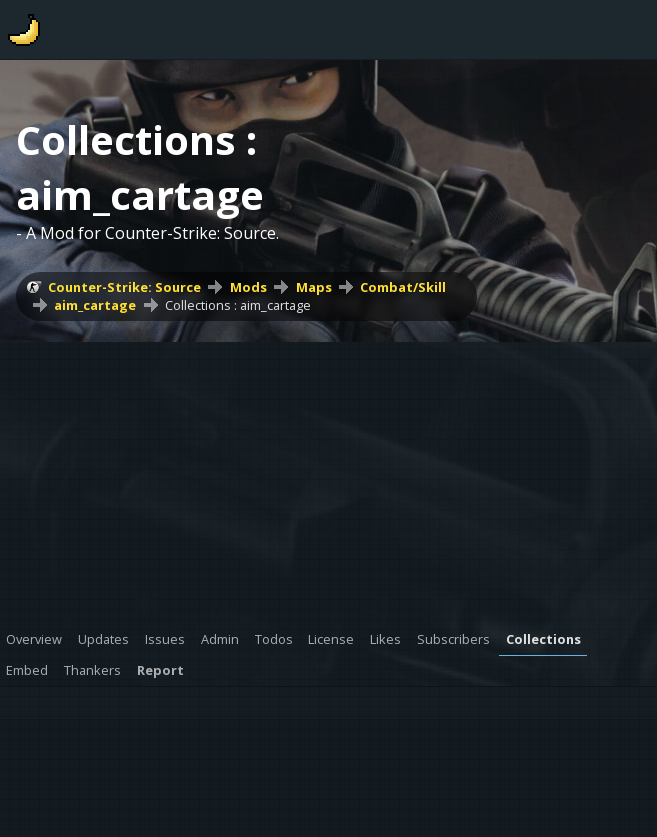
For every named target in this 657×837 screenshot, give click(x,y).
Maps (314, 287)
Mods (248, 287)
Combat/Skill (403, 287)
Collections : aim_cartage (238, 305)
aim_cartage (95, 305)
